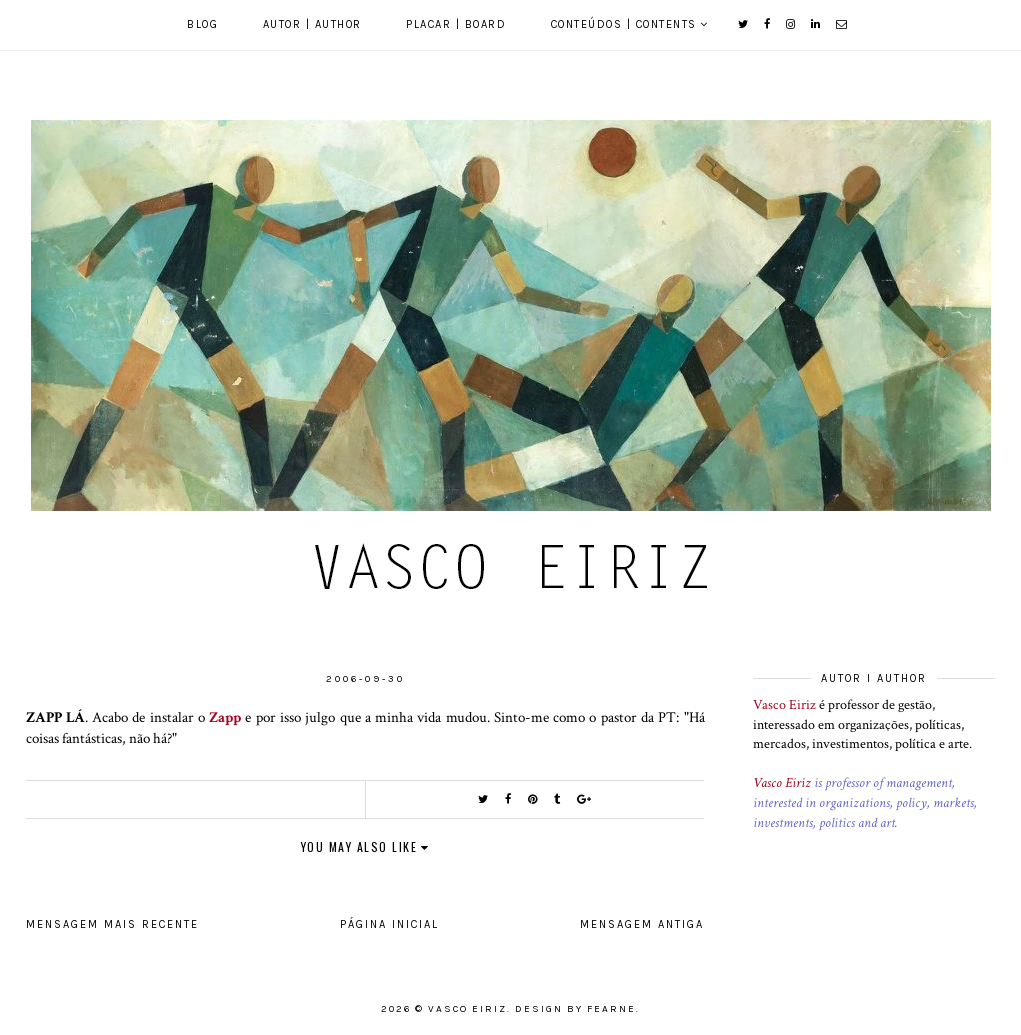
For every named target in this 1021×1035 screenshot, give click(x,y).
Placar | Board (456, 24)
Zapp (225, 717)
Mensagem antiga (642, 924)
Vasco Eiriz (784, 705)
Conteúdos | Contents (624, 24)
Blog (202, 24)
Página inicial (389, 924)
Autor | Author (312, 24)
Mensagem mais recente (112, 924)
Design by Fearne (575, 1009)
